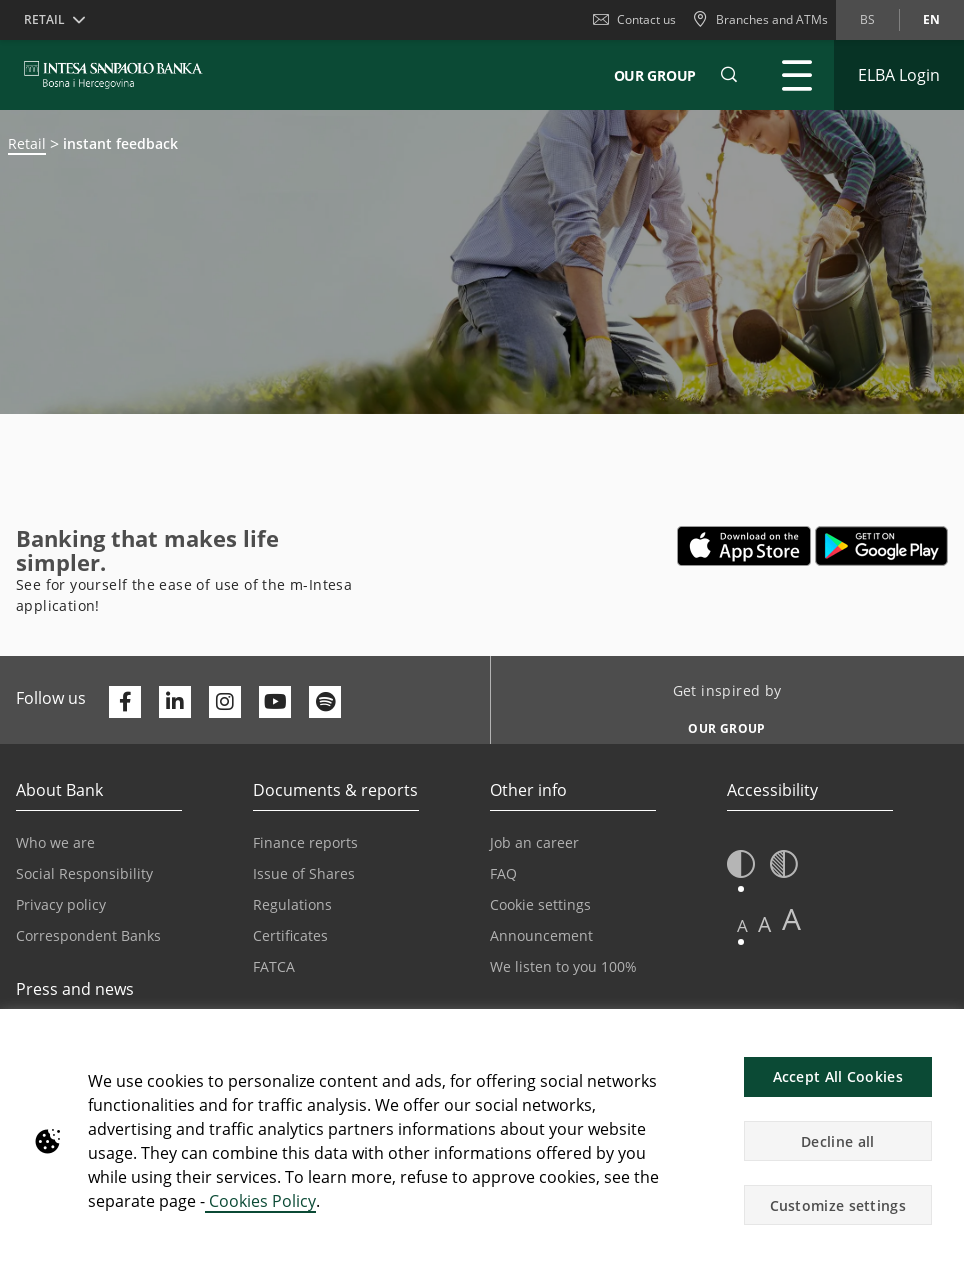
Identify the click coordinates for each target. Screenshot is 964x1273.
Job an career (534, 842)
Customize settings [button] (838, 1205)
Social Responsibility (84, 873)
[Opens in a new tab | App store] (744, 546)
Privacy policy (61, 904)
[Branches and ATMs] (760, 20)
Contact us (634, 19)
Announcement (541, 935)
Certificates (290, 935)
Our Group (655, 75)
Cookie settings (540, 904)
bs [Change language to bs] (867, 19)
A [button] (742, 925)
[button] (729, 75)
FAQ (503, 873)
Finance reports (305, 842)
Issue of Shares (304, 873)
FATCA (274, 966)
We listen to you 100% (563, 966)
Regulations (292, 904)
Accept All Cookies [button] (838, 1076)
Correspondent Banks (88, 935)
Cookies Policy (260, 1201)
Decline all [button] (837, 1141)
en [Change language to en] (931, 19)
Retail (27, 143)
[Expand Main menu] (797, 75)
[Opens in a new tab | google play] (881, 546)
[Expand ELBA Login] (899, 75)
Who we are (55, 842)
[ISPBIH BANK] (118, 75)
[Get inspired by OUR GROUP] (719, 723)
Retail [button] (44, 19)
